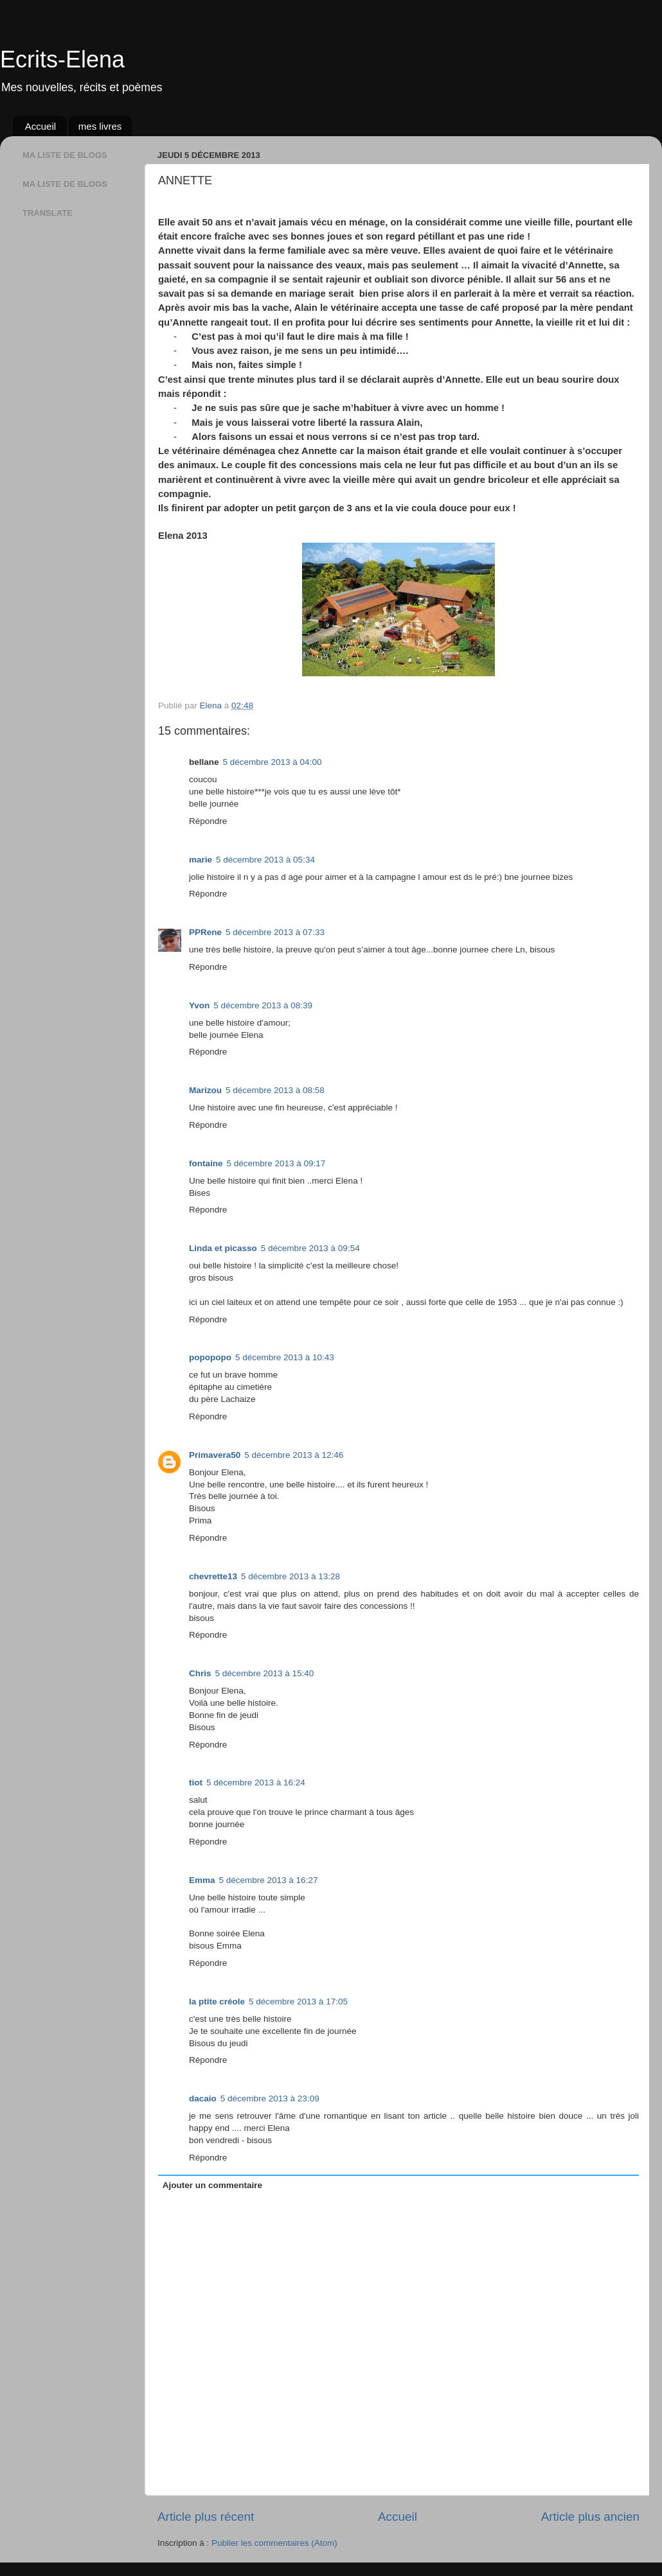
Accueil (40, 126)
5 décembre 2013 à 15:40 (264, 1673)
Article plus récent (205, 2516)
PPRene (205, 932)
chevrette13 (213, 1576)
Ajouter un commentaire (212, 2185)
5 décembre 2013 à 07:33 (275, 932)
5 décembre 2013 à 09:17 (276, 1163)
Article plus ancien (590, 2516)
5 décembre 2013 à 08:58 (275, 1090)
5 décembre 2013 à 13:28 (290, 1576)
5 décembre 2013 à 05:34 (265, 859)
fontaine (206, 1163)
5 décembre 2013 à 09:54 (310, 1248)
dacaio (203, 2098)
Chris (200, 1673)
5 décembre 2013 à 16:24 (255, 1782)
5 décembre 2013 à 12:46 (293, 1455)
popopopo (210, 1357)
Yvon (199, 1005)
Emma (202, 1880)
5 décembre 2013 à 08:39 (262, 1005)
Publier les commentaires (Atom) (274, 2543)
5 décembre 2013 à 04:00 (272, 762)
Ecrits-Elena (62, 59)
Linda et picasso (223, 1248)
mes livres (100, 126)
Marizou (205, 1090)
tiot (195, 1782)
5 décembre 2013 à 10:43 (284, 1357)
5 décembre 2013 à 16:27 (268, 1880)
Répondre (208, 821)
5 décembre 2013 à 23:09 (269, 2098)
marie (200, 859)
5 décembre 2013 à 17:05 (298, 2001)
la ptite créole (217, 2001)
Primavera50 (214, 1455)
